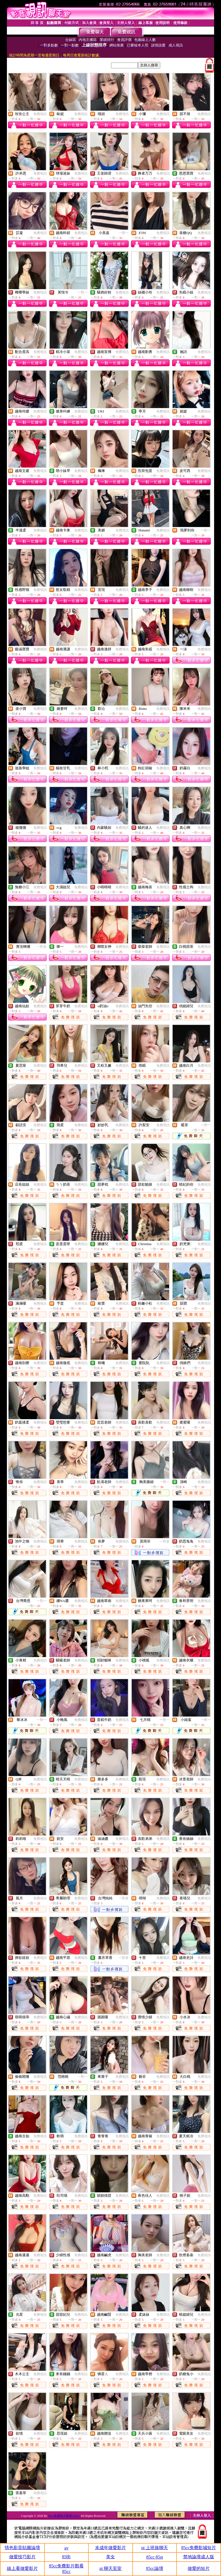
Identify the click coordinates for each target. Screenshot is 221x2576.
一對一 (124, 233)
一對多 (42, 947)
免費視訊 (40, 114)
